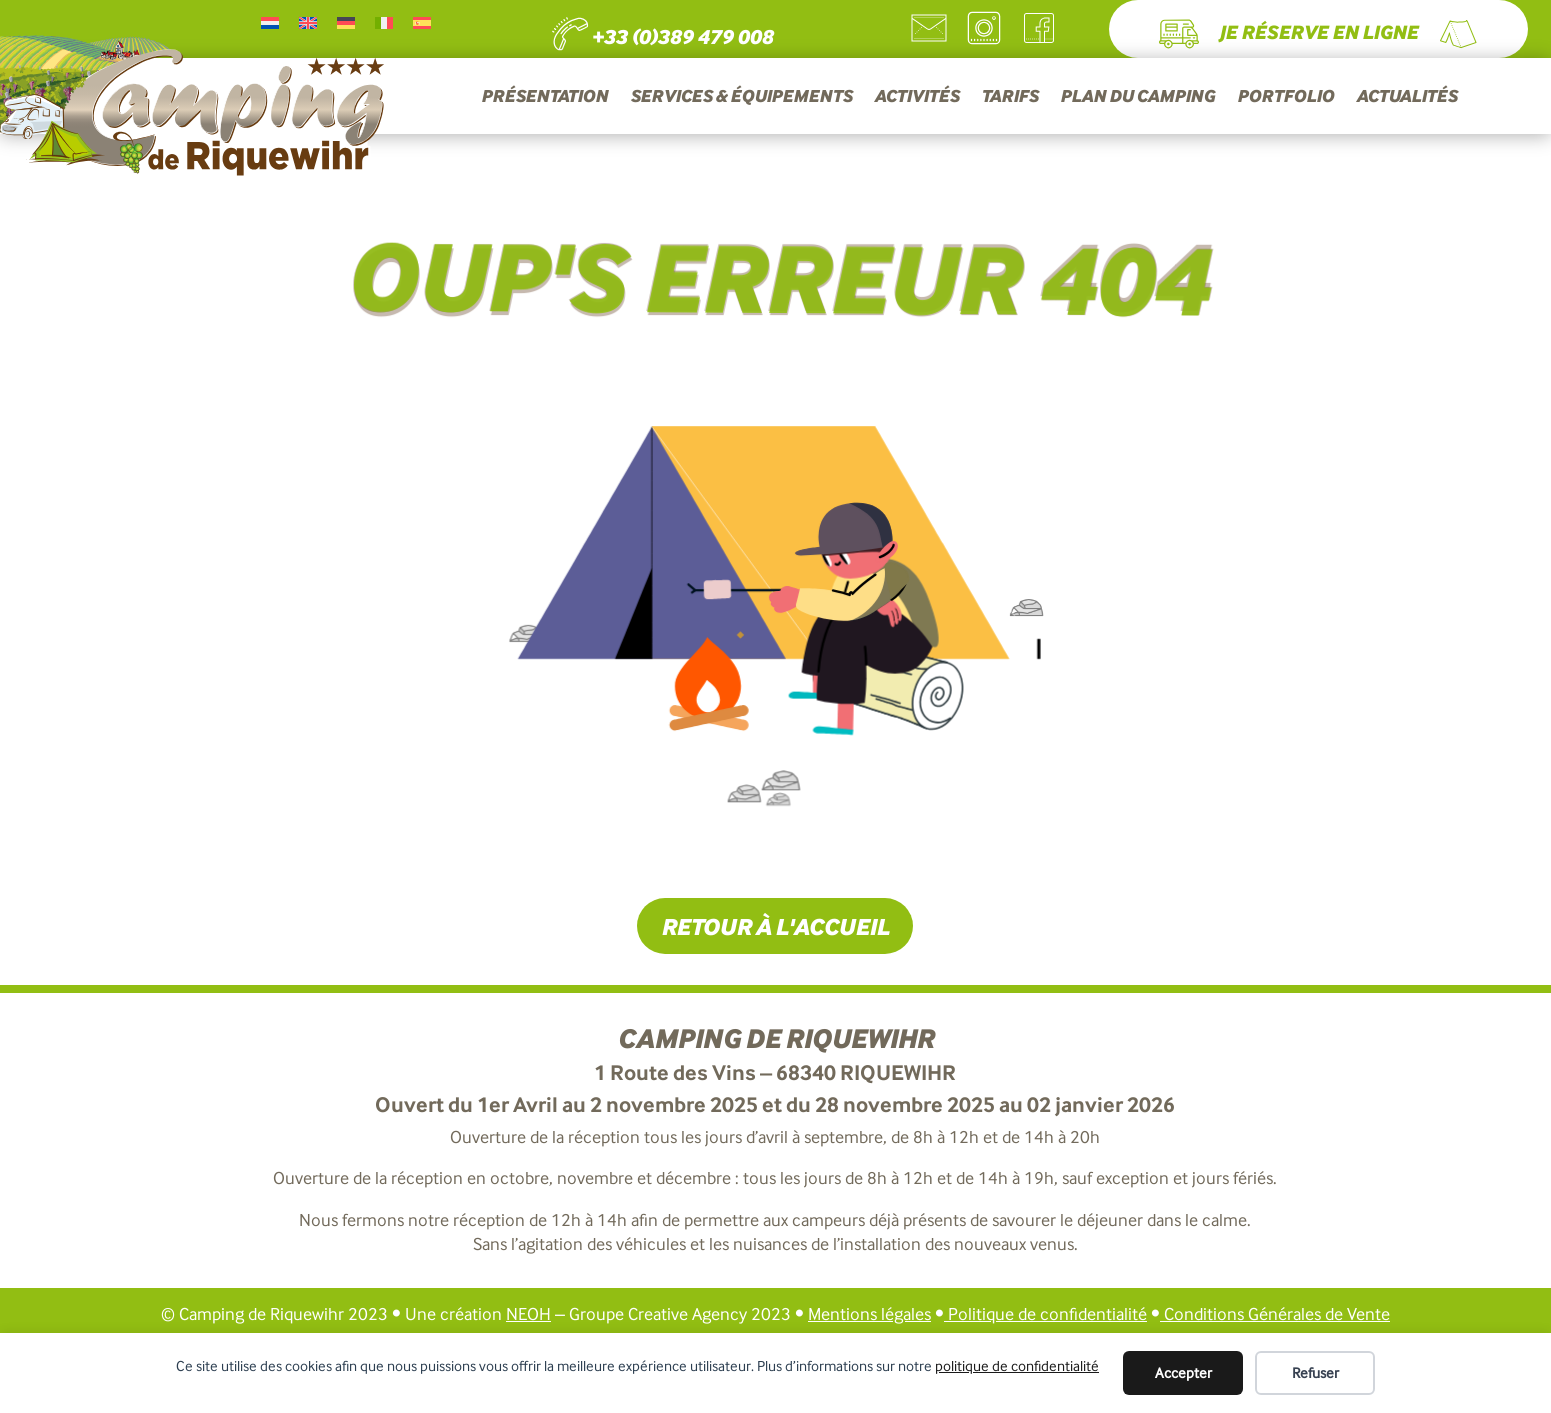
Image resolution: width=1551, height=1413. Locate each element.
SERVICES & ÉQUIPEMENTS (741, 97)
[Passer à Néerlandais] (270, 22)
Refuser (1315, 1373)
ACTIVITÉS (916, 97)
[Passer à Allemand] (346, 22)
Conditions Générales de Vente (1275, 1314)
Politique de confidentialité (1047, 1314)
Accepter (1183, 1373)
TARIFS (1009, 97)
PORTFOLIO (1285, 97)
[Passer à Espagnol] (422, 22)
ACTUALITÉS (1406, 97)
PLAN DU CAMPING (1137, 97)
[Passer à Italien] (384, 22)
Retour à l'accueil (775, 926)
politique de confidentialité (1017, 1366)
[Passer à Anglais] (308, 22)
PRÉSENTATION (544, 97)
